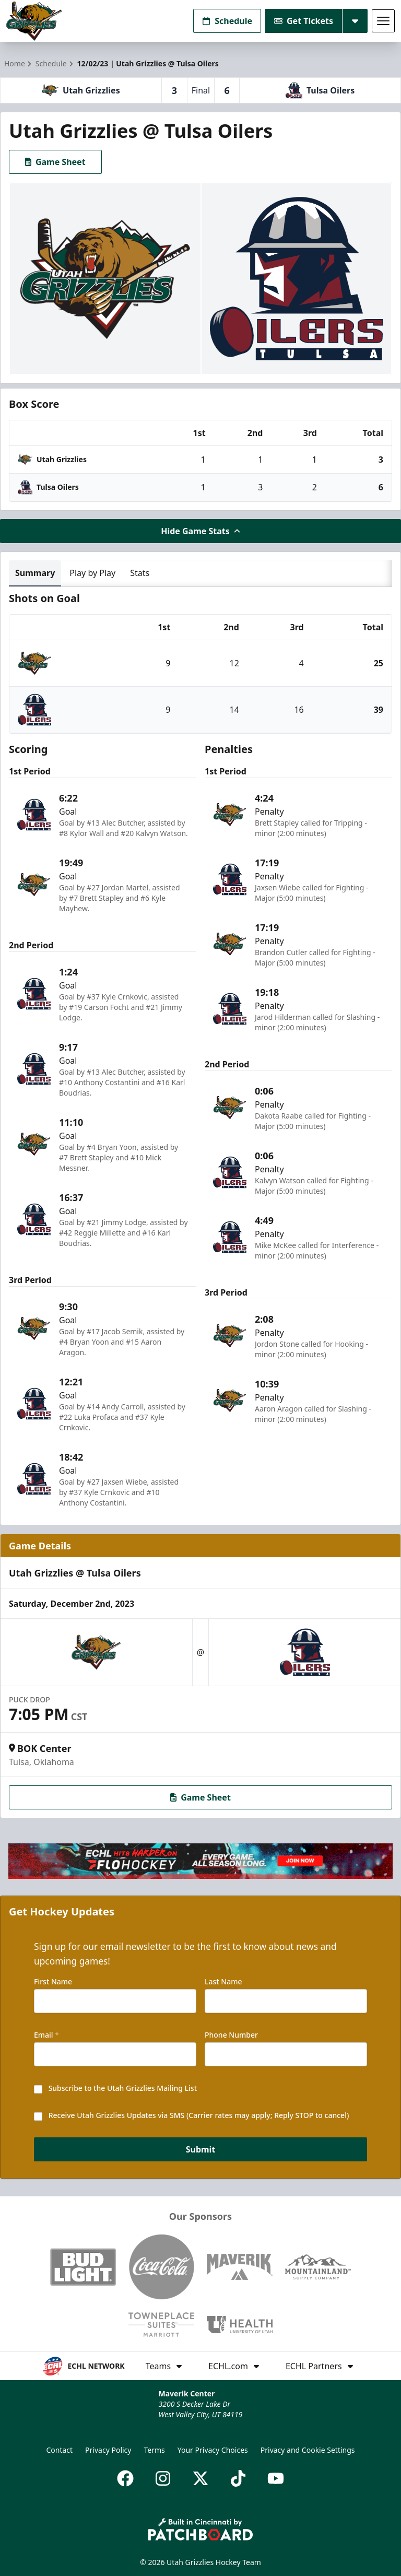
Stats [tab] (139, 573)
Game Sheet (55, 162)
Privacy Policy (108, 2450)
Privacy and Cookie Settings (308, 2450)
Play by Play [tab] (92, 573)
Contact (59, 2450)
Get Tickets (303, 21)
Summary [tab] (35, 573)
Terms (154, 2450)
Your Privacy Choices (213, 2450)
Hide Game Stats (200, 531)
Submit (201, 2150)
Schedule (227, 21)
